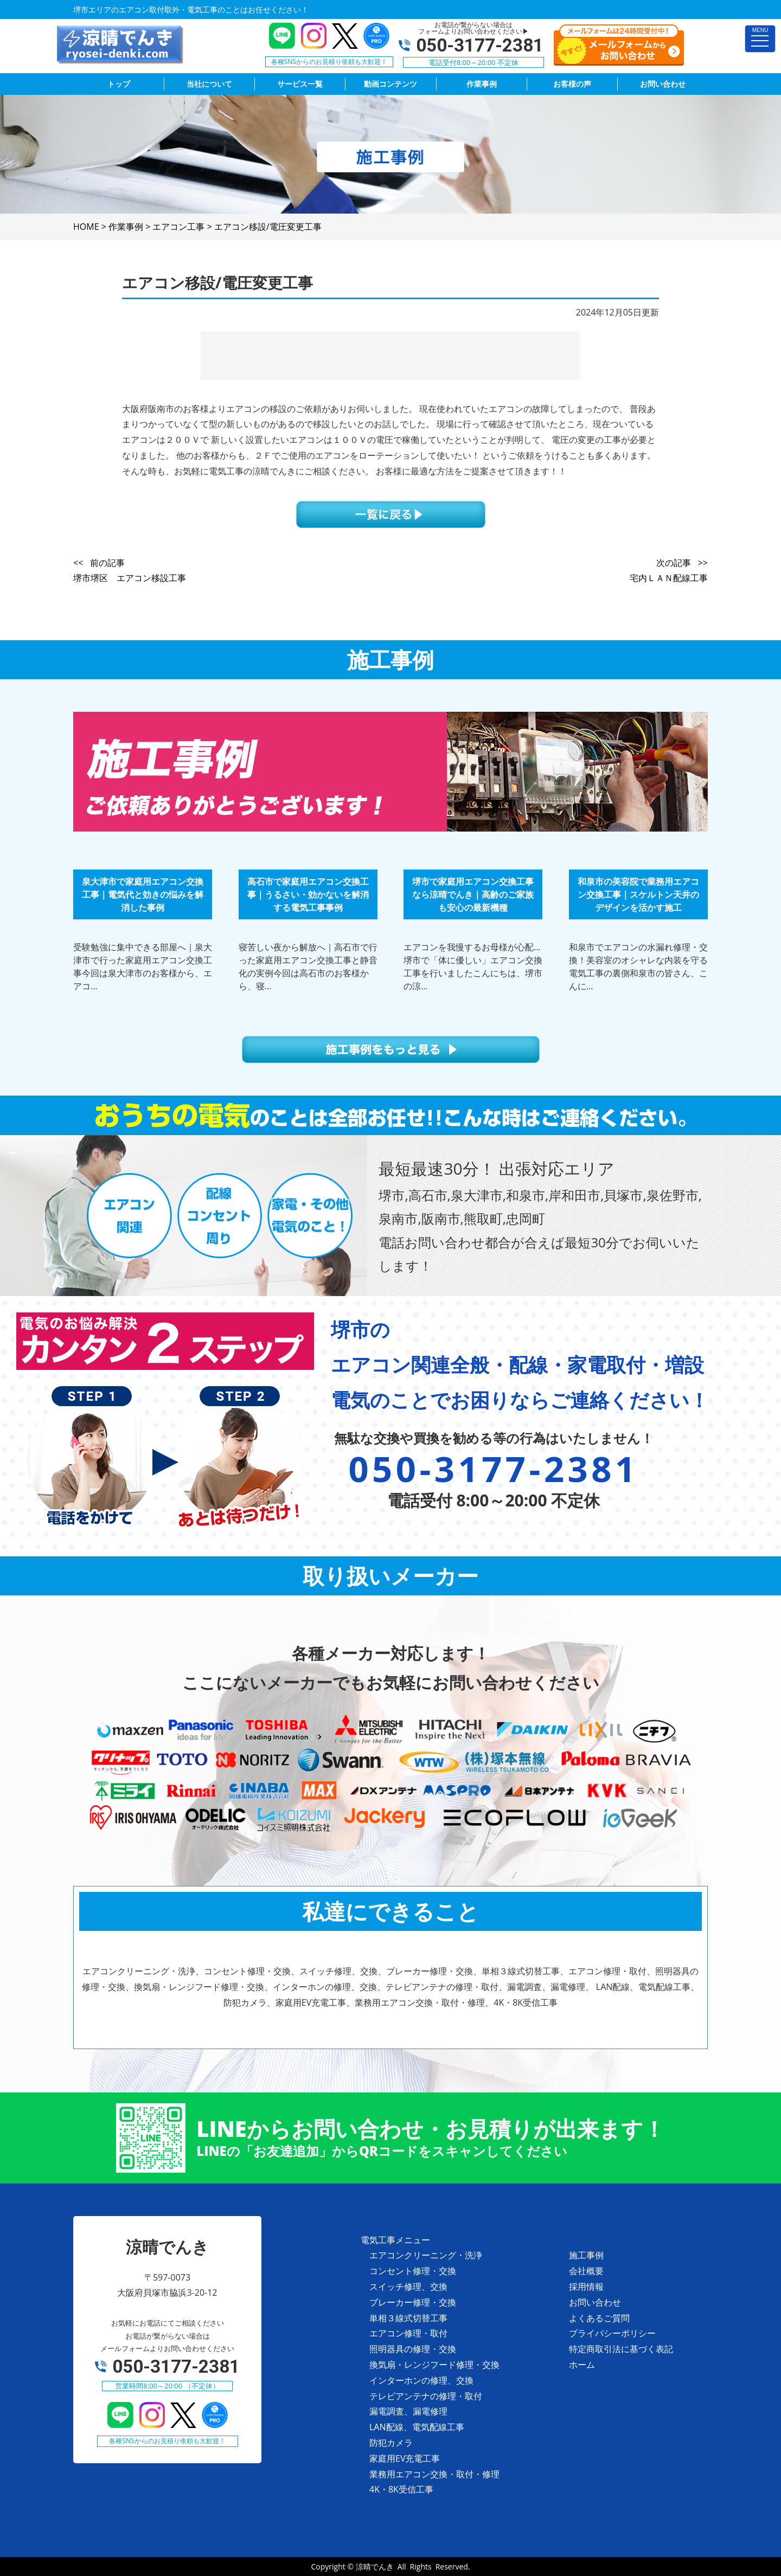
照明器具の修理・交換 (412, 2349)
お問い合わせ (595, 2302)
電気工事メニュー (395, 2240)
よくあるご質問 (599, 2318)
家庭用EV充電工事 (404, 2458)
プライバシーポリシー (612, 2333)
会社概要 (586, 2271)
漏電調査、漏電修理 (408, 2411)
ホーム (582, 2365)
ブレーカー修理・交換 (412, 2302)
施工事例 (586, 2255)
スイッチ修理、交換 (408, 2286)
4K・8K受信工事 (401, 2489)
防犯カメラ (391, 2443)
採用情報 (586, 2286)
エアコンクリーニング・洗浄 (425, 2255)
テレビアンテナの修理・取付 (425, 2396)
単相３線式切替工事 (408, 2318)
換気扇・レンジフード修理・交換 (434, 2365)
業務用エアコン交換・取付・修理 (434, 2474)
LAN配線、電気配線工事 (416, 2427)
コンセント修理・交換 (412, 2271)
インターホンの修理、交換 (421, 2380)
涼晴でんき (375, 2566)
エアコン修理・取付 (408, 2333)
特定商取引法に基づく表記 (621, 2349)
